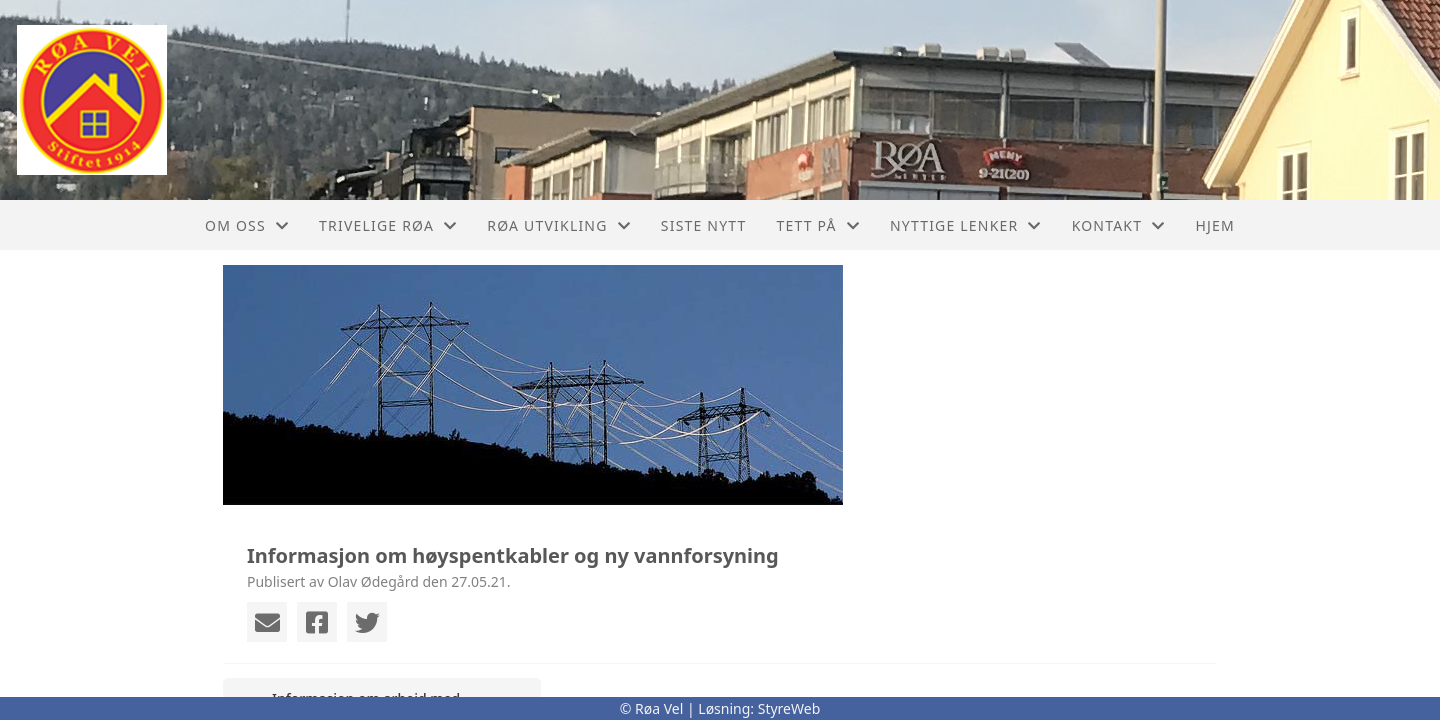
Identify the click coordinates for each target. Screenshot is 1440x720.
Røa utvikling (559, 225)
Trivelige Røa (388, 225)
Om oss (247, 225)
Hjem (1214, 225)
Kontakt (1119, 225)
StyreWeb (789, 708)
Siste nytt (704, 225)
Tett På (818, 225)
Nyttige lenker (966, 225)
